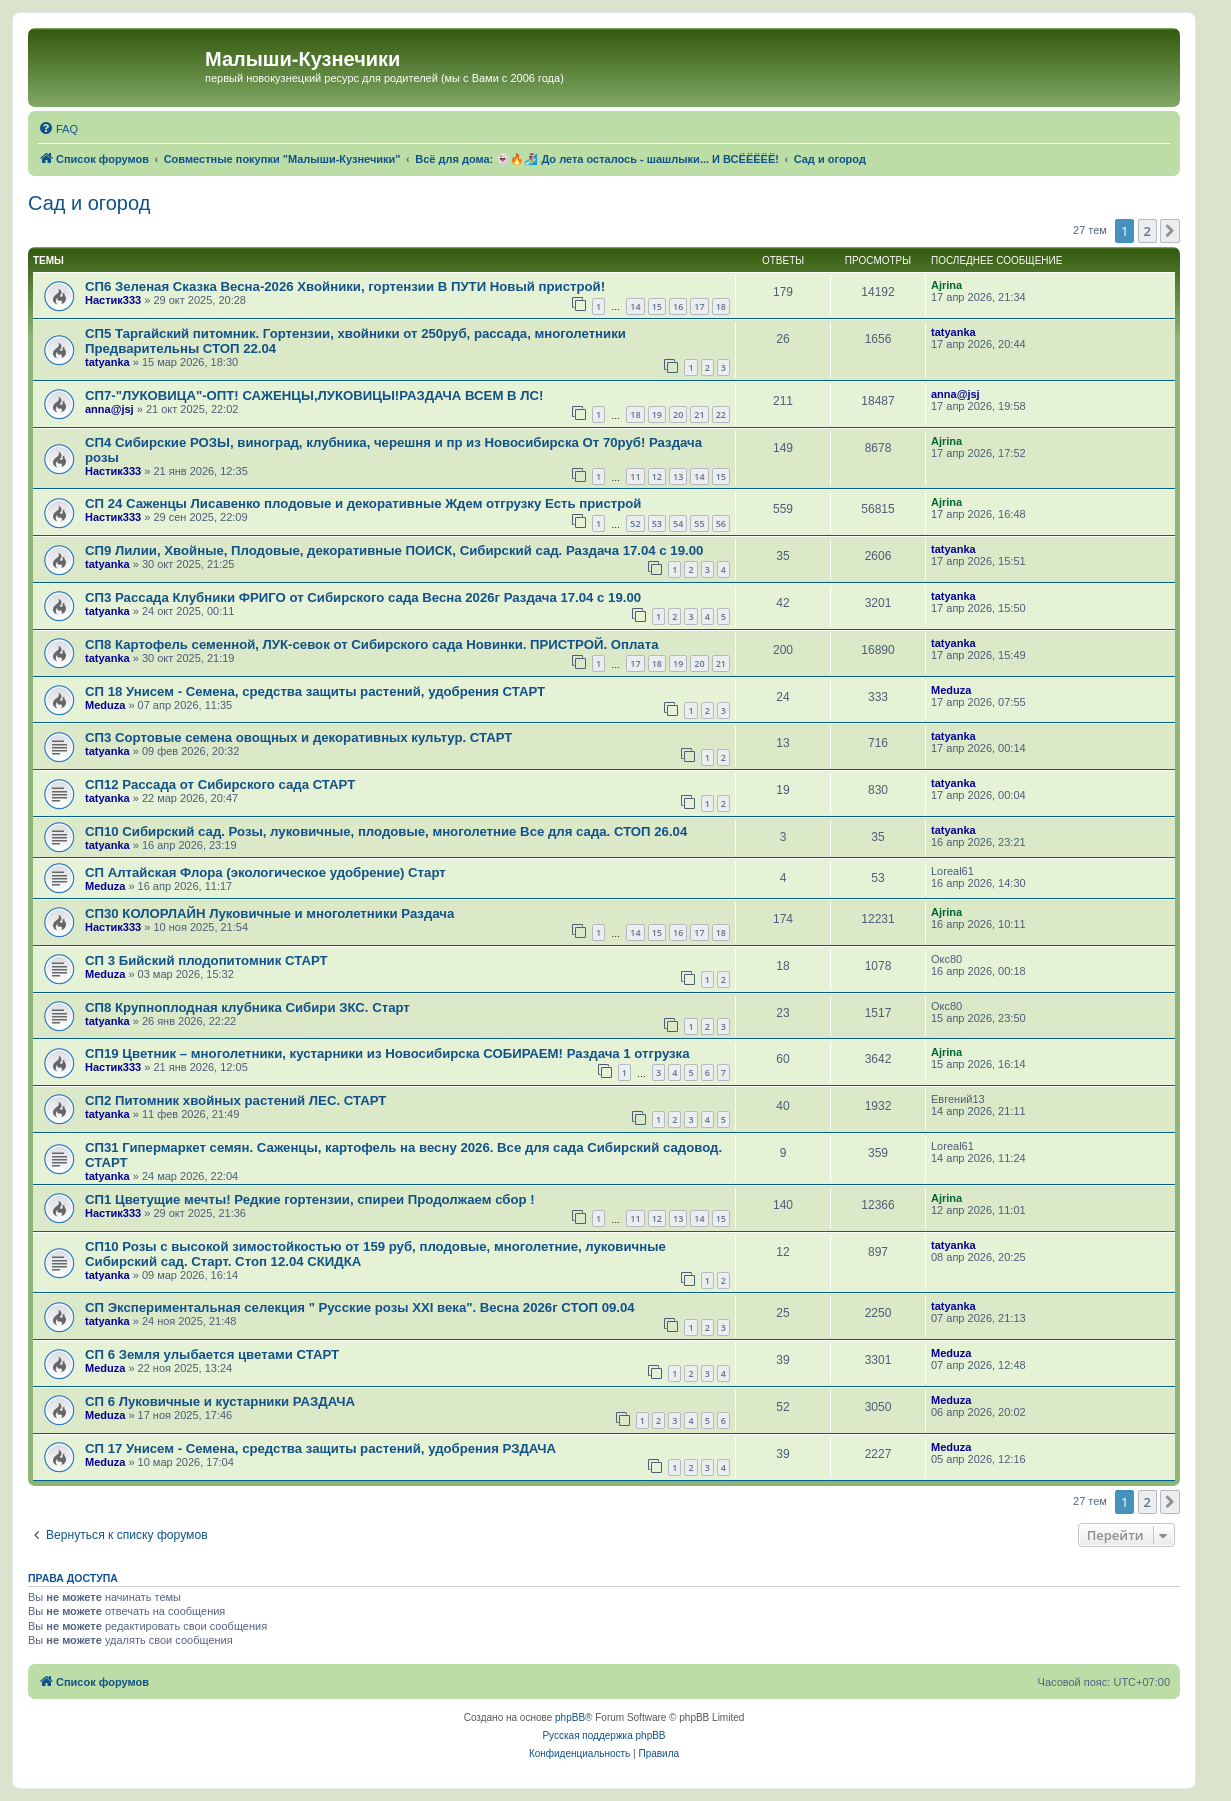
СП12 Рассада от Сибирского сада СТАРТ (220, 784)
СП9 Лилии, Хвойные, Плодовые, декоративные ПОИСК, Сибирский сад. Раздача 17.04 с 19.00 (394, 550)
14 (635, 306)
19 (657, 414)
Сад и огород (89, 203)
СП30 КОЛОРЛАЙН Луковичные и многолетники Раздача (269, 913)
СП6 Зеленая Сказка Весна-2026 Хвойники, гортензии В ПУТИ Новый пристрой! (345, 286)
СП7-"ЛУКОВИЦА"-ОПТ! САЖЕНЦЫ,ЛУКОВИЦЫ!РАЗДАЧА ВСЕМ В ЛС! (314, 395)
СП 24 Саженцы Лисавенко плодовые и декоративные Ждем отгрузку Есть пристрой (363, 503)
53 (657, 523)
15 (657, 306)
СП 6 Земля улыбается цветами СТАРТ (212, 1354)
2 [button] (1147, 231)
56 (721, 523)
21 (699, 414)
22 (721, 414)
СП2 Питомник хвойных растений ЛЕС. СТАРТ (235, 1100)
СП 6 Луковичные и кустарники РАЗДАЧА (220, 1401)
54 (678, 523)
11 (635, 476)
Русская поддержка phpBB (603, 1735)
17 (699, 306)
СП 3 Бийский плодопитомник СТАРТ (206, 960)
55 (699, 523)
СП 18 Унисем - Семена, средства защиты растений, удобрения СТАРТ (315, 691)
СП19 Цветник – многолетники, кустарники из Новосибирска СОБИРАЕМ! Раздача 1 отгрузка (387, 1053)
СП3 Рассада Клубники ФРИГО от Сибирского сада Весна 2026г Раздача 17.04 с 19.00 (363, 597)
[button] (1170, 231)
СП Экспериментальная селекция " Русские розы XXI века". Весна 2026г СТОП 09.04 (360, 1307)
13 (678, 476)
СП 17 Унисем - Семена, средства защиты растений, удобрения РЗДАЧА (320, 1448)
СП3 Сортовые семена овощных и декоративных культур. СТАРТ (298, 737)
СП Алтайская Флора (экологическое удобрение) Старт (265, 872)
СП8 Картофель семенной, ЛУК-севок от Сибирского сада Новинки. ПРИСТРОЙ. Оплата (372, 644)
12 (657, 476)
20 (678, 414)
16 (678, 306)
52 (635, 523)
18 (721, 306)
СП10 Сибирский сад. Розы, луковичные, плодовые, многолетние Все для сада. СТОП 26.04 (386, 831)
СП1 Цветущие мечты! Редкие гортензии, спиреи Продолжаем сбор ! (310, 1199)
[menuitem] (58, 129)
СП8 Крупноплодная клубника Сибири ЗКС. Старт (247, 1007)
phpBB (570, 1717)
